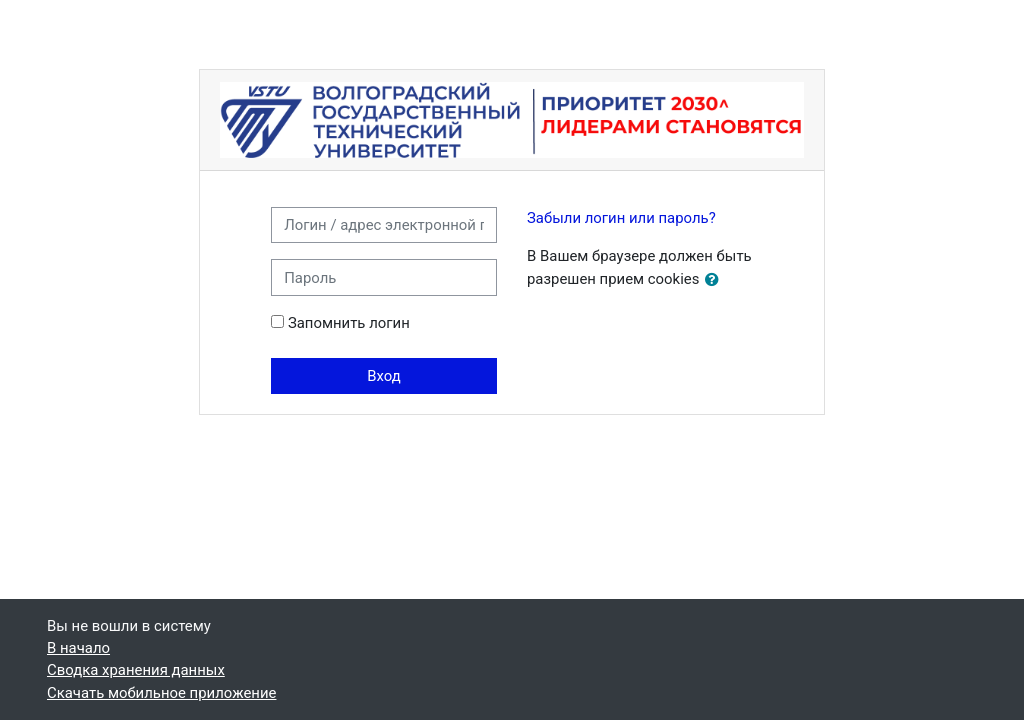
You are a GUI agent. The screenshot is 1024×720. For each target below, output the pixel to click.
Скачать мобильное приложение (161, 693)
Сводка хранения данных (136, 670)
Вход (384, 376)
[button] (716, 280)
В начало (78, 648)
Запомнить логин (349, 323)
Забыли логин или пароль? (621, 218)
